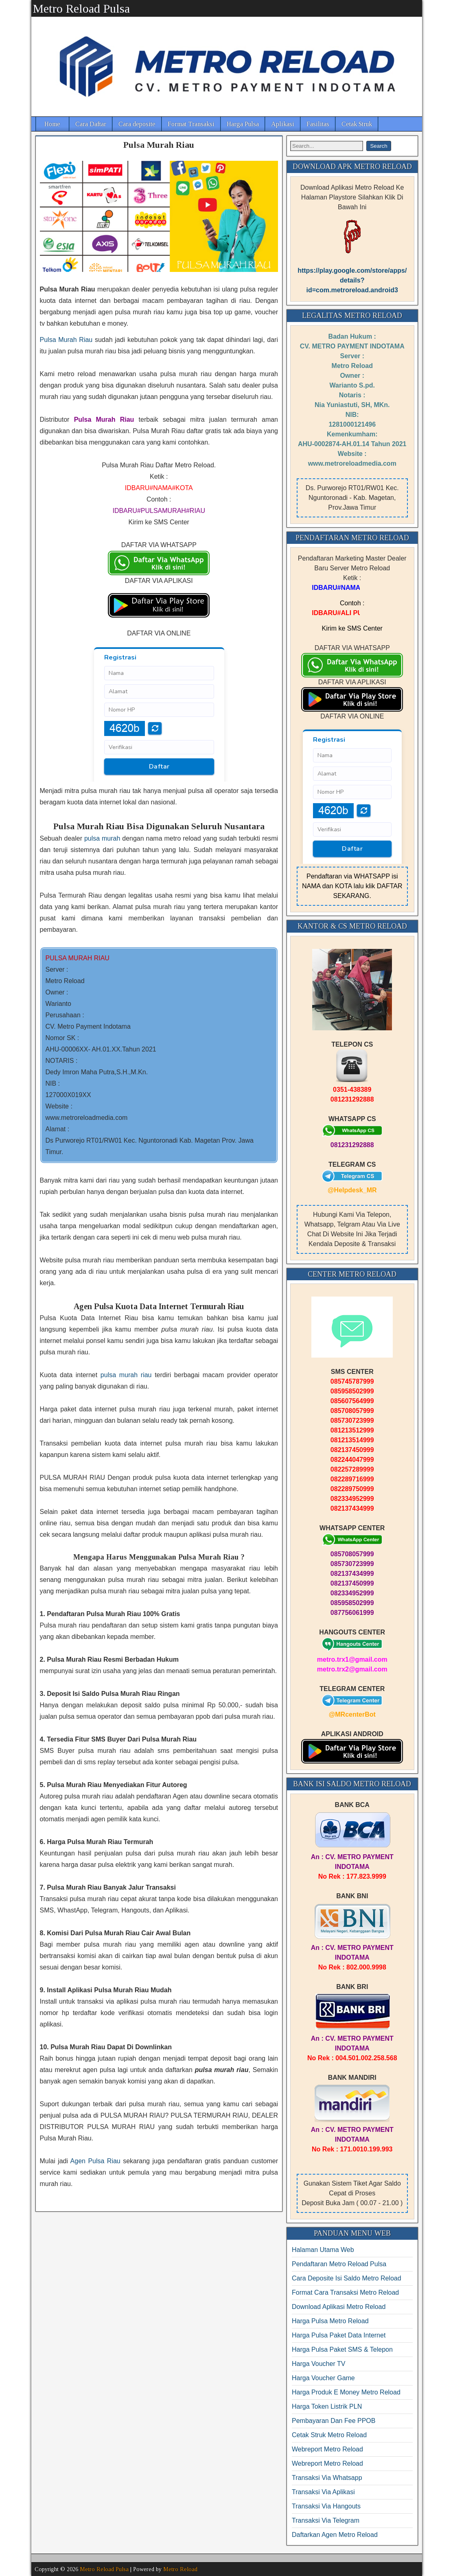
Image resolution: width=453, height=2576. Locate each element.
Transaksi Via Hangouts (326, 2506)
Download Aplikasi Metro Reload (338, 2306)
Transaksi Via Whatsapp (327, 2477)
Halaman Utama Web (323, 2249)
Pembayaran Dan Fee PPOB (333, 2420)
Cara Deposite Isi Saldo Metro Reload (346, 2278)
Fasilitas (317, 123)
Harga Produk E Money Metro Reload (346, 2392)
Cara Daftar (90, 123)
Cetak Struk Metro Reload (329, 2434)
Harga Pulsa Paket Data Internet (338, 2335)
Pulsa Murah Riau (158, 145)
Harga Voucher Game (323, 2377)
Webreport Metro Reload (327, 2449)
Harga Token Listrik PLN (327, 2406)
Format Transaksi (191, 123)
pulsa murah (102, 838)
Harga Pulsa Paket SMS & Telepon (342, 2349)
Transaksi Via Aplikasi (323, 2491)
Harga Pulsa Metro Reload (330, 2321)
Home (52, 123)
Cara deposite (136, 123)
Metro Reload (180, 2569)
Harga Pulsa (243, 123)
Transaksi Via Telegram (325, 2520)
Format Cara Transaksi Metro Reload (345, 2292)
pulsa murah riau (126, 1374)
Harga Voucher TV (318, 2363)
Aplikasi (282, 123)
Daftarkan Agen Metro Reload (335, 2534)
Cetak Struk (356, 123)
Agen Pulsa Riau (95, 2161)
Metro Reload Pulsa (81, 8)
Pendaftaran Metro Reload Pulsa (339, 2264)
